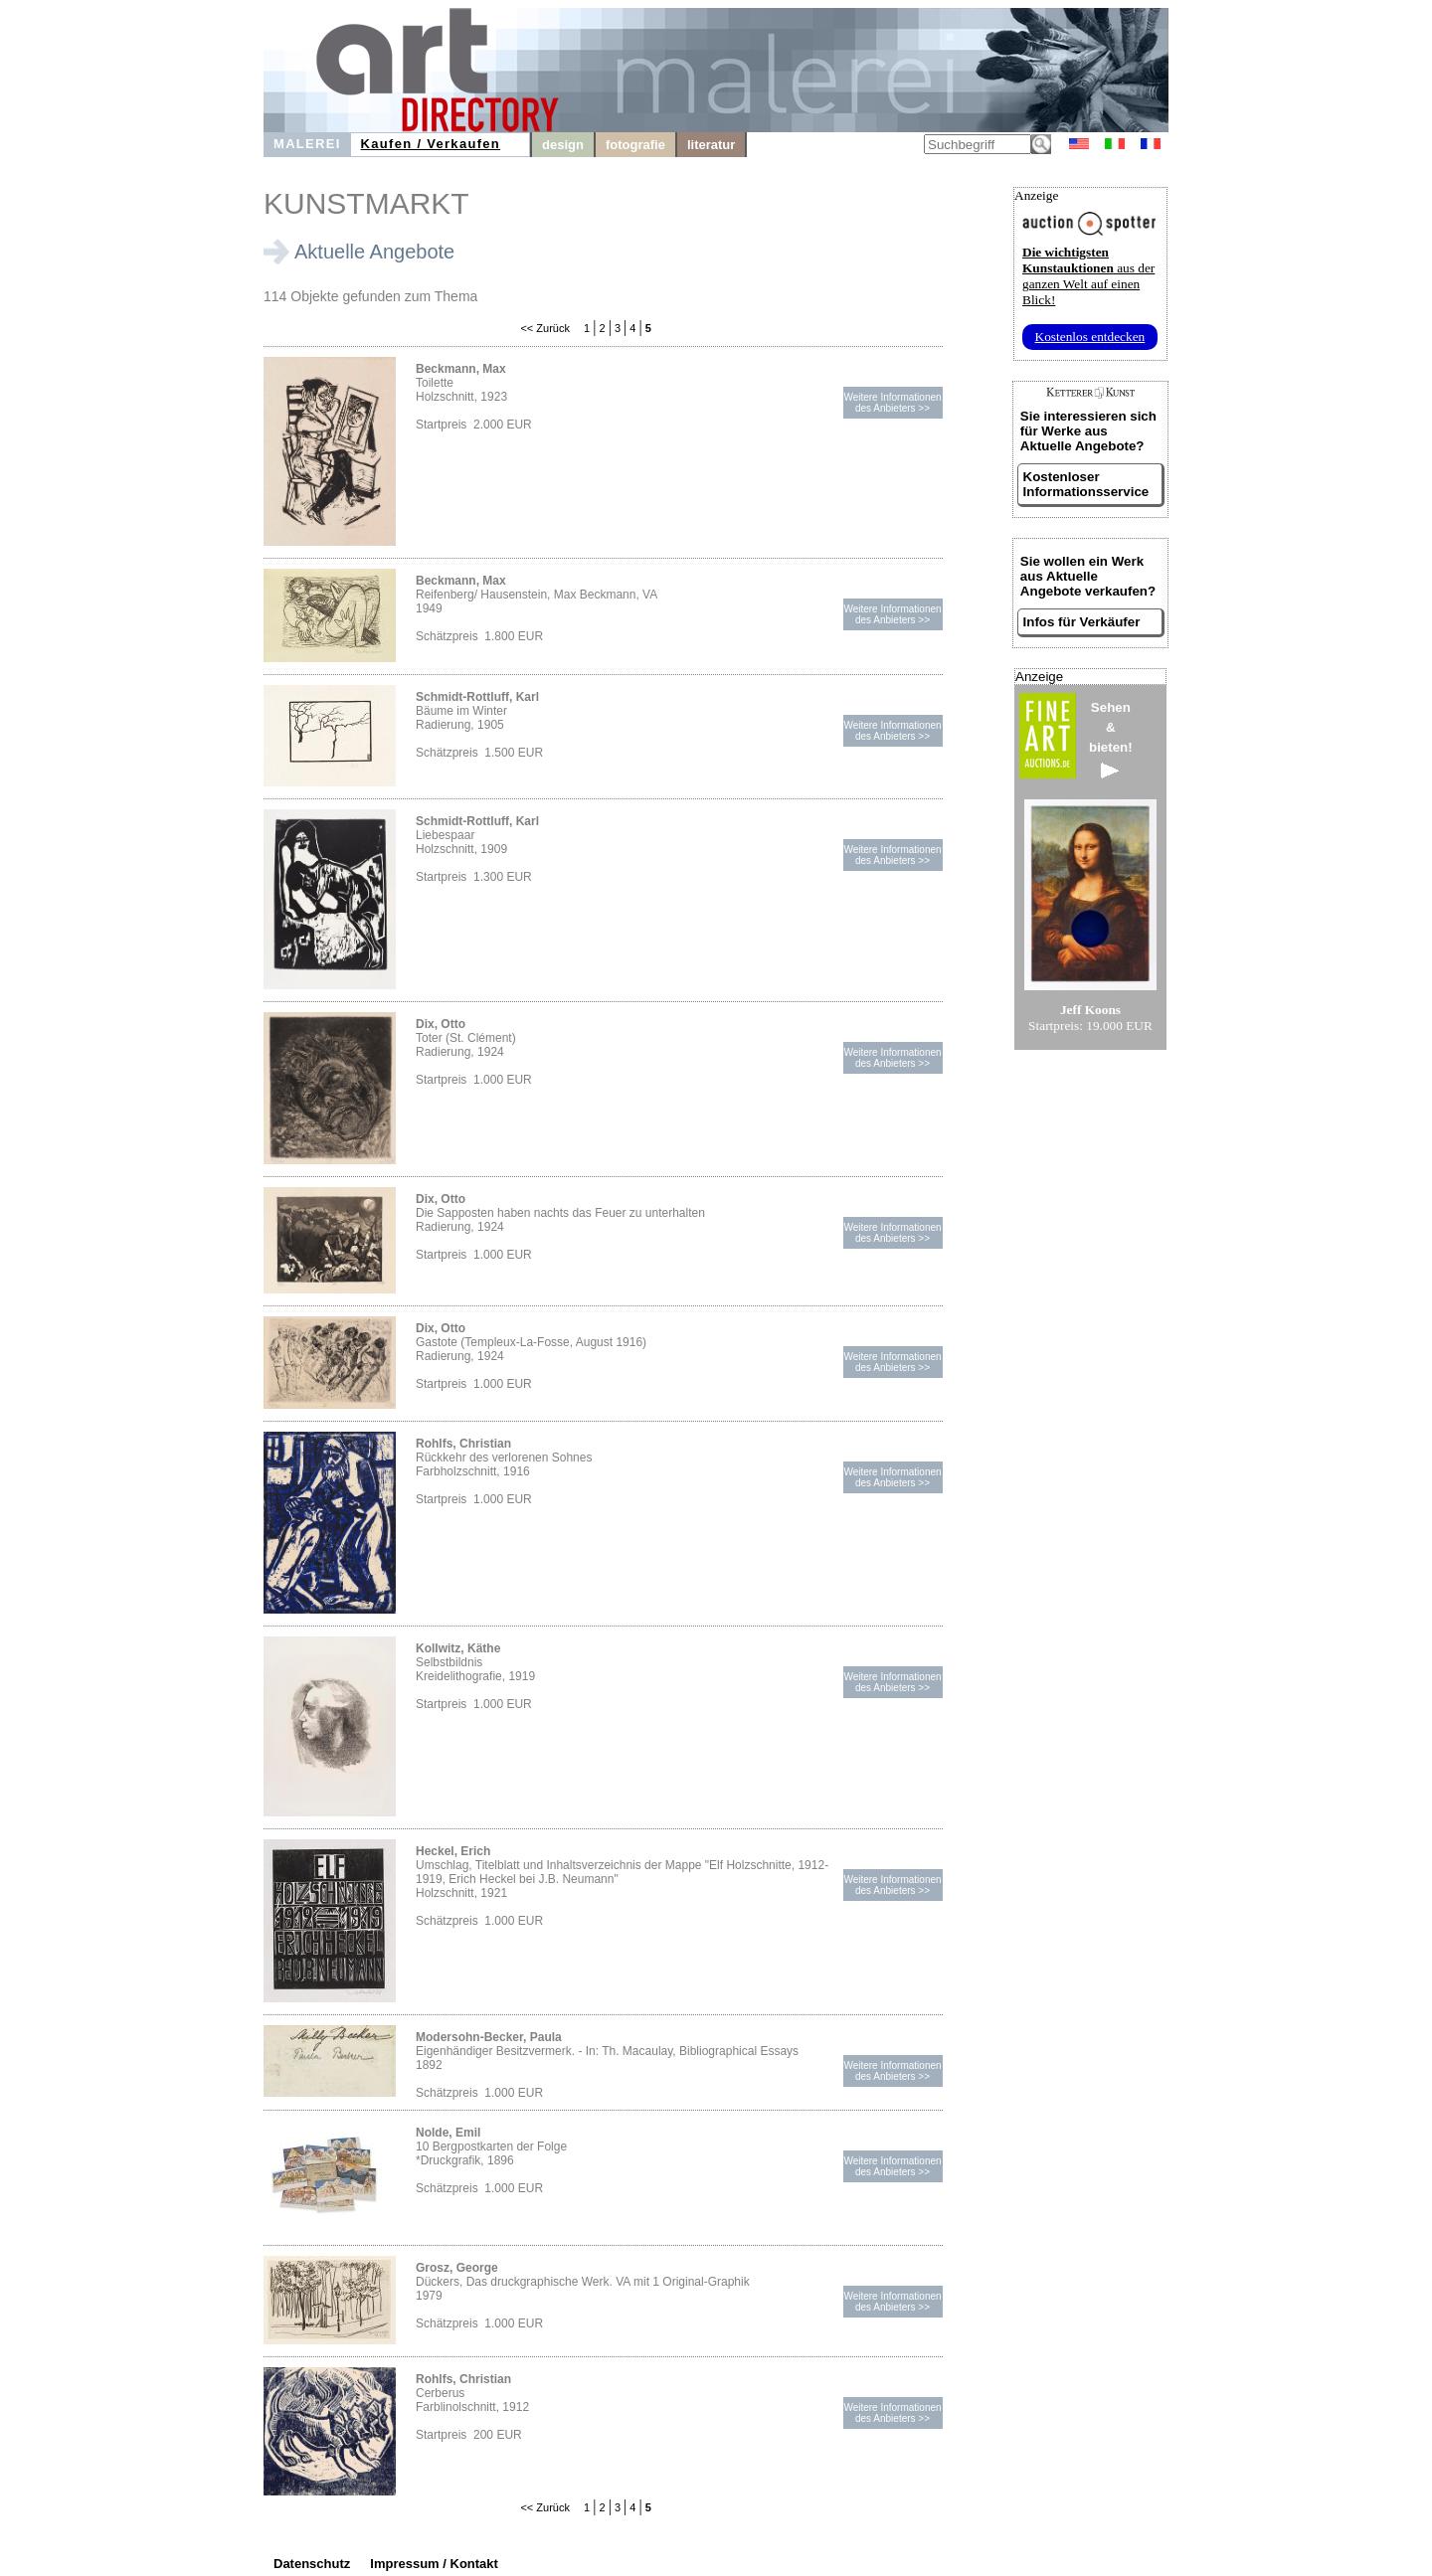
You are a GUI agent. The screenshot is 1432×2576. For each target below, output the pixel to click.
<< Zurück (545, 328)
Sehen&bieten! (1111, 739)
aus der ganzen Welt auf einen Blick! (1088, 276)
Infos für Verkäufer (1082, 621)
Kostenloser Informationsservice (1086, 484)
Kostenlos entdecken (1090, 336)
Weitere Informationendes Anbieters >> (892, 403)
